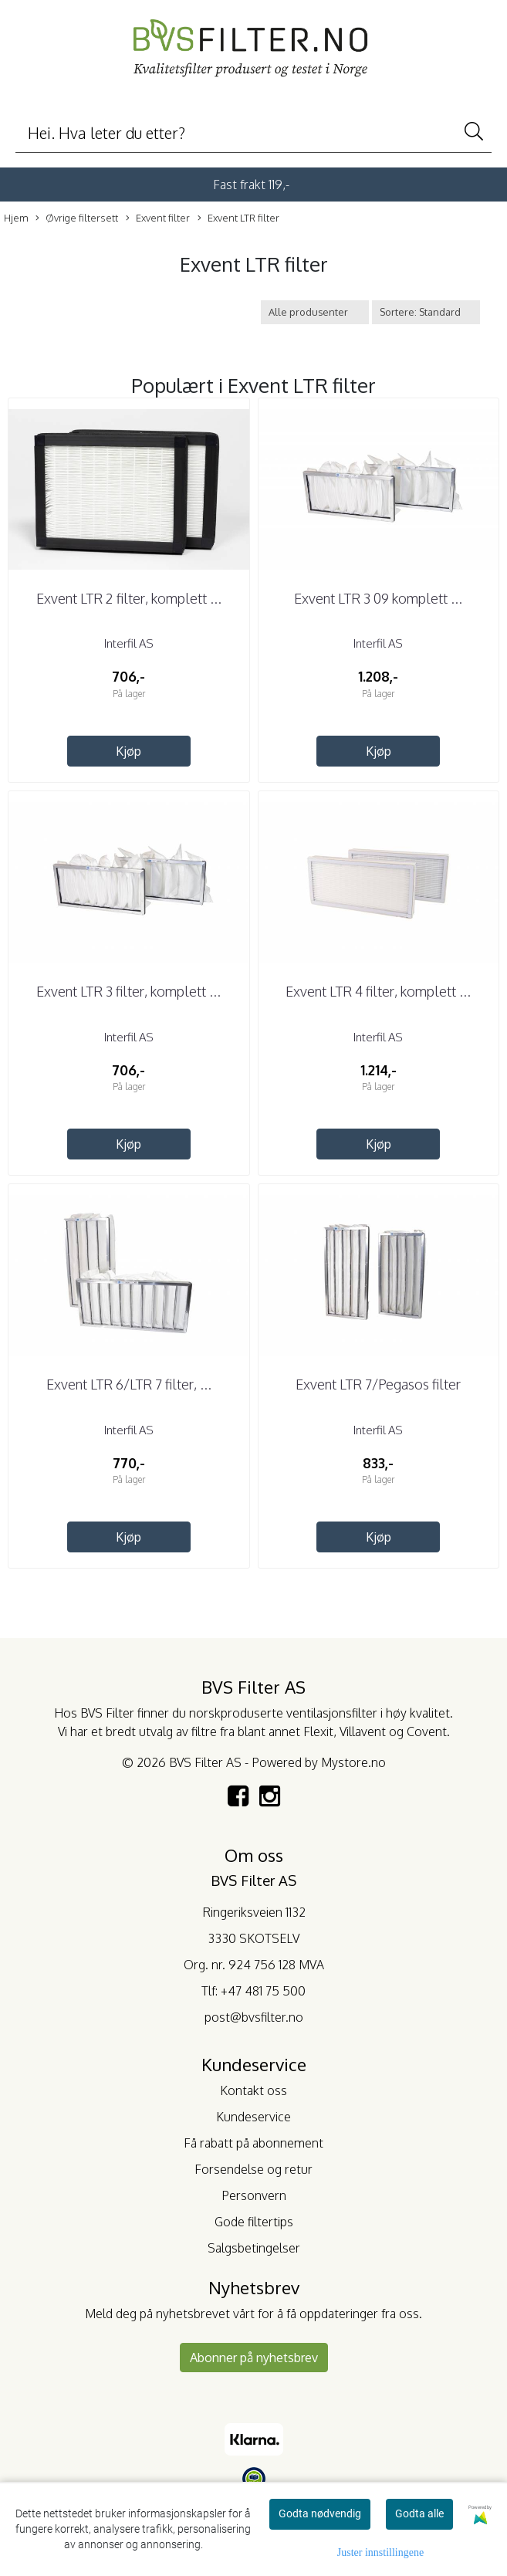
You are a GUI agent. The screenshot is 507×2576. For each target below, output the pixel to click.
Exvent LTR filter (238, 218)
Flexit (318, 1731)
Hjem (16, 218)
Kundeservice (253, 2116)
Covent (427, 1731)
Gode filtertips (254, 2221)
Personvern (253, 2195)
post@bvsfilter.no (253, 2017)
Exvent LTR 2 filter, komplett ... (128, 598)
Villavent (363, 1731)
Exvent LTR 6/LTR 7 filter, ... (128, 1384)
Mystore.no (353, 1762)
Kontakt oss (253, 2090)
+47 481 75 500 (263, 1991)
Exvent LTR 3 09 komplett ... (378, 598)
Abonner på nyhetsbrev (254, 2357)
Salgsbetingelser (254, 2248)
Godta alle (419, 2513)
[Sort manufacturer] (315, 312)
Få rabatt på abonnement (253, 2143)
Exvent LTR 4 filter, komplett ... (378, 991)
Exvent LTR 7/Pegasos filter (378, 1384)
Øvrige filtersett (76, 218)
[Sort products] (426, 312)
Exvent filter (158, 218)
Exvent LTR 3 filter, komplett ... (128, 991)
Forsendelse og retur (253, 2169)
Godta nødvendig (320, 2513)
